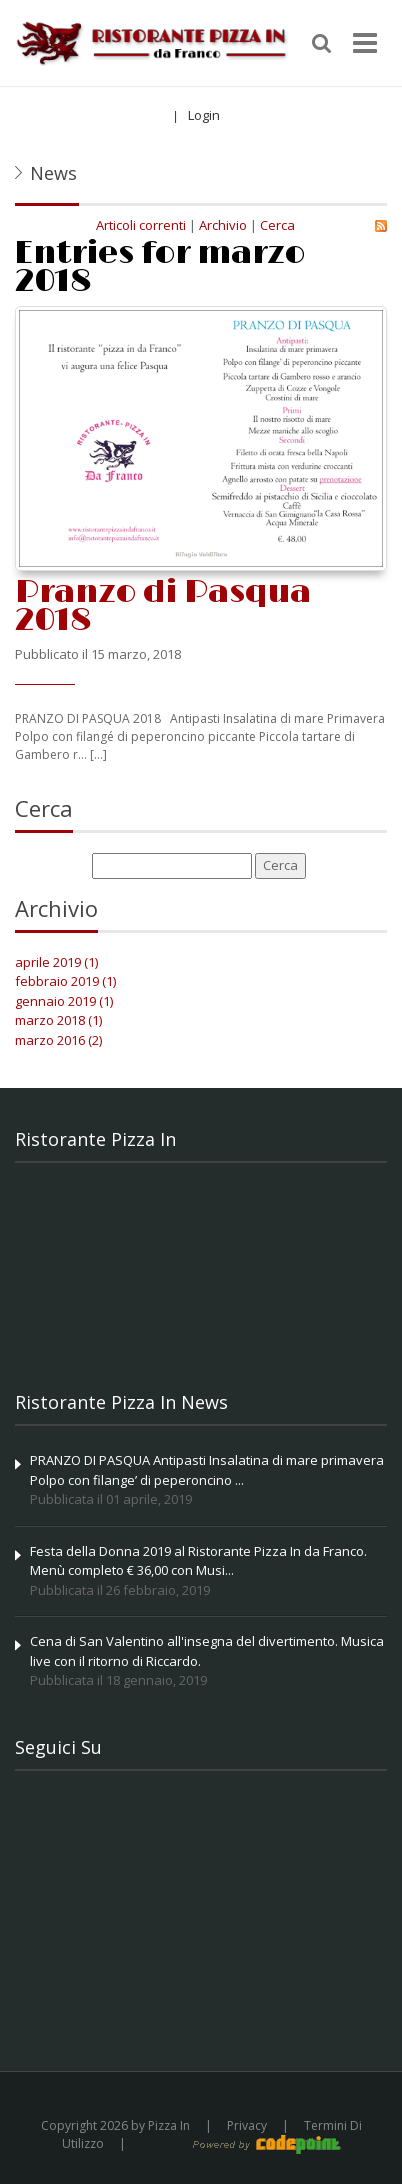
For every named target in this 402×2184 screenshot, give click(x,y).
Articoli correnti (141, 225)
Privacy (247, 2125)
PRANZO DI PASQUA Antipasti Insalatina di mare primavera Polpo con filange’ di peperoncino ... (207, 1470)
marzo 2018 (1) (58, 1020)
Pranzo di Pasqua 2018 (163, 606)
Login (204, 115)
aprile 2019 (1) (56, 962)
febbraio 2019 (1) (65, 981)
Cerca (277, 225)
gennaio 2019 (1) (64, 1001)
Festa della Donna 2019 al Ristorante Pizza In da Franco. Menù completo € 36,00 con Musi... (198, 1561)
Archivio (223, 225)
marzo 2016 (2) (58, 1040)
